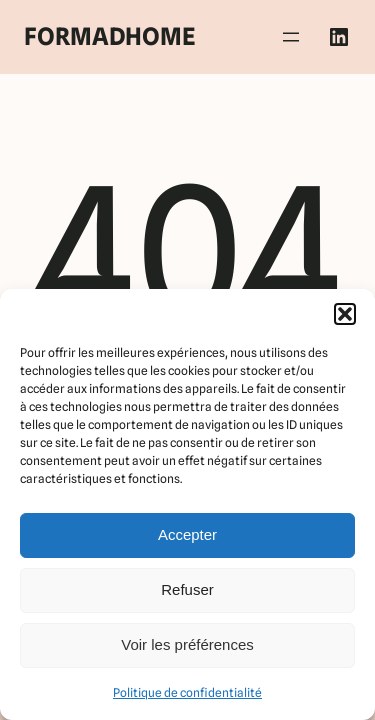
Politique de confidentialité (187, 692)
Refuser (187, 589)
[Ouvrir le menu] (291, 37)
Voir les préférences (187, 644)
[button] (345, 314)
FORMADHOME (109, 36)
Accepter (187, 534)
